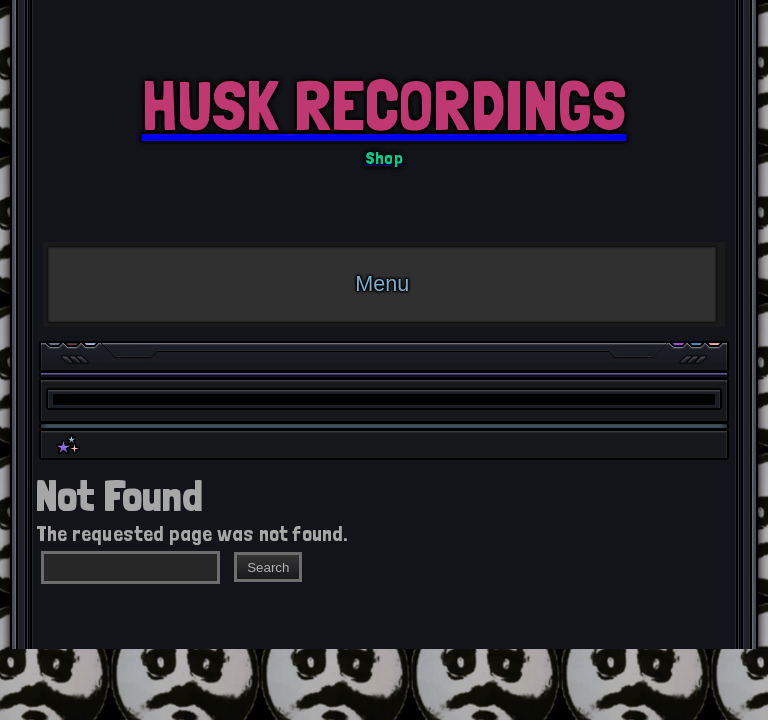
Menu (382, 283)
